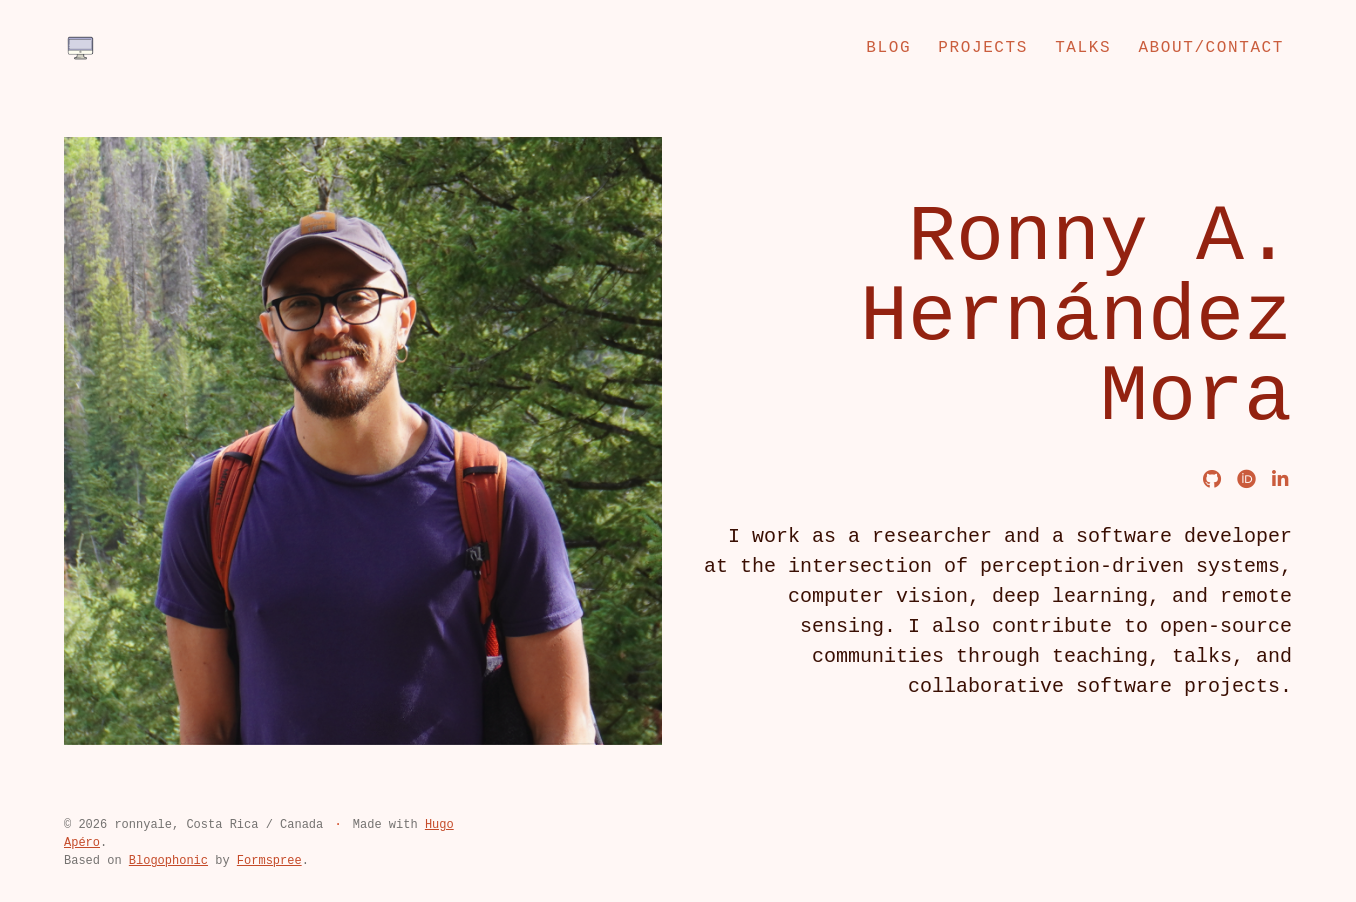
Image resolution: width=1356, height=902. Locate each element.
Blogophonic (168, 861)
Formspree (269, 861)
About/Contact (1211, 48)
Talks (1083, 48)
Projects (983, 48)
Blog (888, 48)
